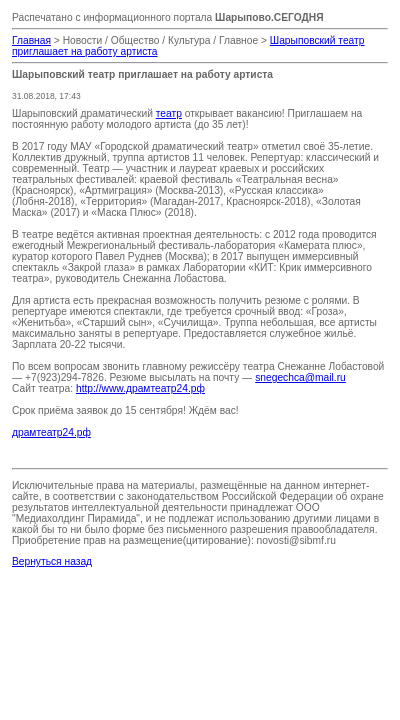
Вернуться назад (52, 561)
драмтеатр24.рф (51, 432)
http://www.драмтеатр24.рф (140, 388)
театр (169, 113)
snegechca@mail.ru (300, 377)
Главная (31, 40)
